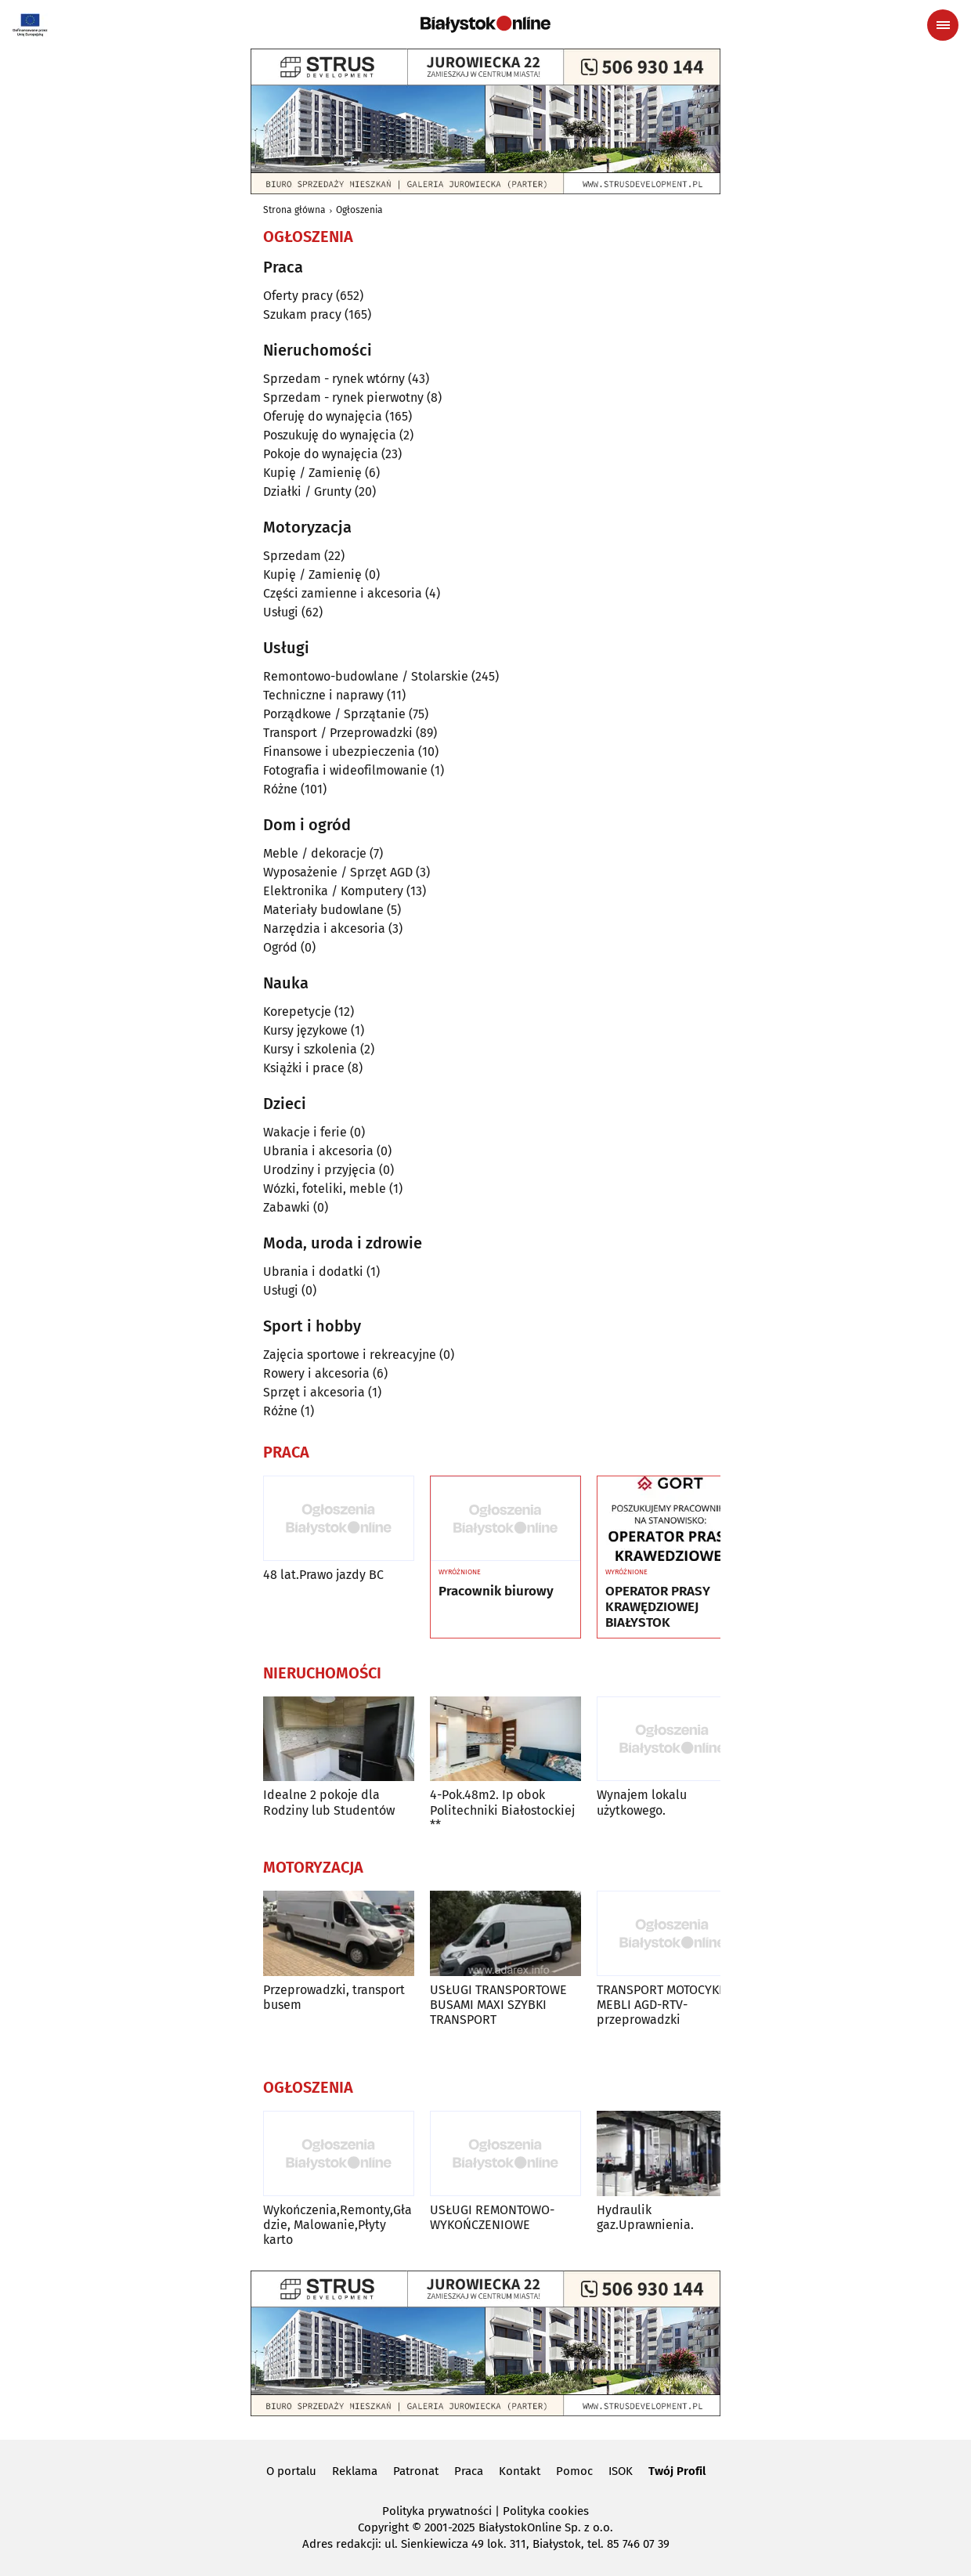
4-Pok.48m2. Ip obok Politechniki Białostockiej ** (502, 1809)
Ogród (280, 947)
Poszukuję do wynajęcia (329, 435)
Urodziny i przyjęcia (319, 1169)
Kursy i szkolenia (310, 1049)
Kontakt (519, 2471)
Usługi (280, 612)
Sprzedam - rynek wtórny (334, 378)
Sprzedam (292, 555)
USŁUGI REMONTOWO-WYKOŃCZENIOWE (492, 2217)
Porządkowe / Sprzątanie (334, 713)
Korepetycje (297, 1011)
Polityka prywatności (437, 2511)
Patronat (416, 2471)
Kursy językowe (305, 1030)
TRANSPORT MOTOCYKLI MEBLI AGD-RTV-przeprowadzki (663, 2004)
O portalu (291, 2471)
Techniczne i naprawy (323, 695)
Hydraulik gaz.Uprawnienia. (645, 2217)
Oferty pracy (298, 295)
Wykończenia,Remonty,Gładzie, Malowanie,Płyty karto (337, 2224)
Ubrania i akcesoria (318, 1150)
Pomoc (574, 2471)
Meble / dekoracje (314, 853)
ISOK (620, 2471)
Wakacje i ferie (305, 1132)
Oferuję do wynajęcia (322, 416)
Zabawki (286, 1207)
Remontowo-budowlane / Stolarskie (365, 676)
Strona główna (294, 209)
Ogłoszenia (359, 209)
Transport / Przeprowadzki (338, 732)
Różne (280, 789)
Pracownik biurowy (496, 1591)
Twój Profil (677, 2471)
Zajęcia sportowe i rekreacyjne (349, 1354)
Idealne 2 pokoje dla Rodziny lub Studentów (329, 1802)
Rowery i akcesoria (316, 1373)
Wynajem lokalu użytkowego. (642, 1802)
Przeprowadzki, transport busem (334, 1997)
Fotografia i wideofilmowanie (345, 770)
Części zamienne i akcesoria (342, 593)
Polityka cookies (546, 2511)
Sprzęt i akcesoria (314, 1392)
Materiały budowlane (323, 909)
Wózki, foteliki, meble (324, 1188)
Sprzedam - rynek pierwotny (343, 397)
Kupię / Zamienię (312, 472)
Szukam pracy (302, 314)
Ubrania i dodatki (313, 1271)
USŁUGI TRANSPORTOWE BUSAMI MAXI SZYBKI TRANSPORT (498, 2004)
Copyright (383, 2527)
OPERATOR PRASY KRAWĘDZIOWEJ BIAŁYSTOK (657, 1607)
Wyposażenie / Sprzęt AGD (338, 872)
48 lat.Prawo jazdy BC (323, 1574)
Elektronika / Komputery (333, 890)
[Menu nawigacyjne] (942, 25)
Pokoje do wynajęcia (320, 453)
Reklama (354, 2471)
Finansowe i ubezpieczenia (339, 751)
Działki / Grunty (307, 491)
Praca (468, 2471)
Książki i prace (304, 1067)
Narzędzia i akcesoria (324, 928)
